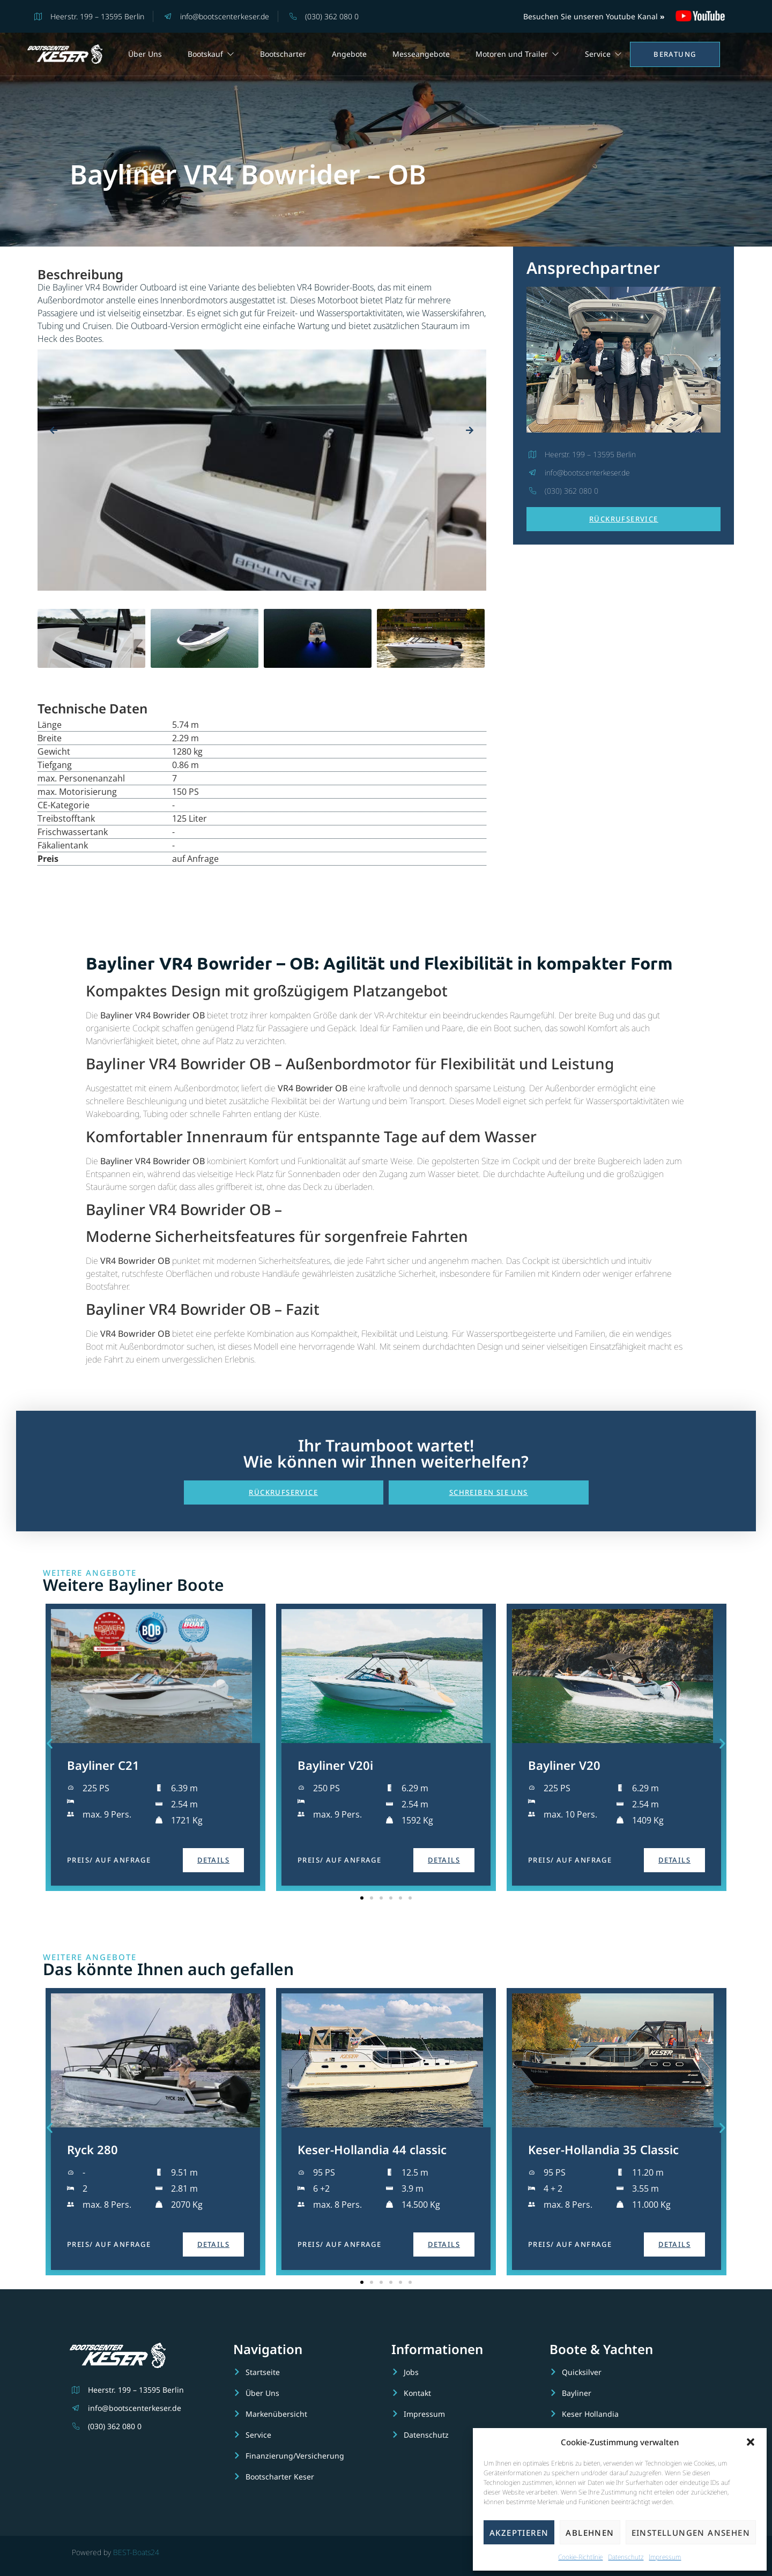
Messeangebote (421, 54)
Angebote (349, 54)
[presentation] (54, 430)
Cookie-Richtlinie (580, 2557)
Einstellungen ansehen (691, 2532)
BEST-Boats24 (136, 2552)
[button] (750, 2442)
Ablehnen (590, 2532)
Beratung (675, 54)
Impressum (665, 2557)
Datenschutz (625, 2557)
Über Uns (145, 54)
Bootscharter (283, 54)
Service (603, 54)
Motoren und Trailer (517, 54)
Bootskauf (211, 54)
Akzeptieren (518, 2532)
